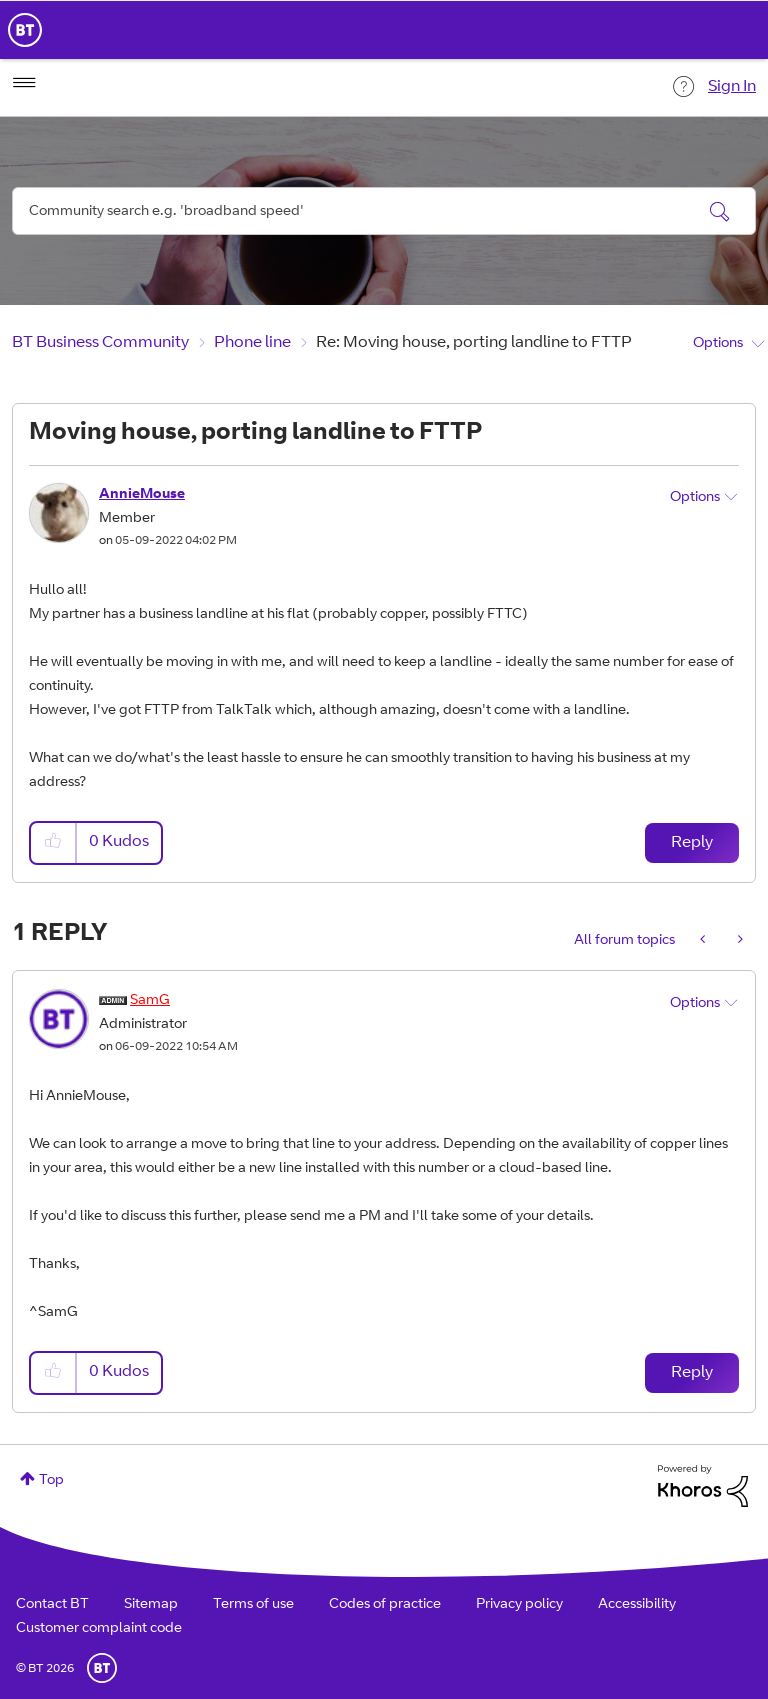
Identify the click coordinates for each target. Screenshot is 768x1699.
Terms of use (253, 1605)
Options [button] (718, 344)
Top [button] (51, 1481)
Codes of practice (385, 1605)
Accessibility (637, 1605)
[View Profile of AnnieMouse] (142, 495)
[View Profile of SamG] (150, 1001)
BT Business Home (25, 30)
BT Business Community (100, 343)
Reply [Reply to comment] (692, 1373)
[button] (54, 842)
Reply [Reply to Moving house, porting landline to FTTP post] (692, 843)
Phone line (252, 343)
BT (102, 1668)
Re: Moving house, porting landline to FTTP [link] (474, 343)
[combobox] (384, 211)
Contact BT (52, 1605)
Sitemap (151, 1605)
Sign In (732, 87)
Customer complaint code (99, 1629)
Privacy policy (519, 1605)
